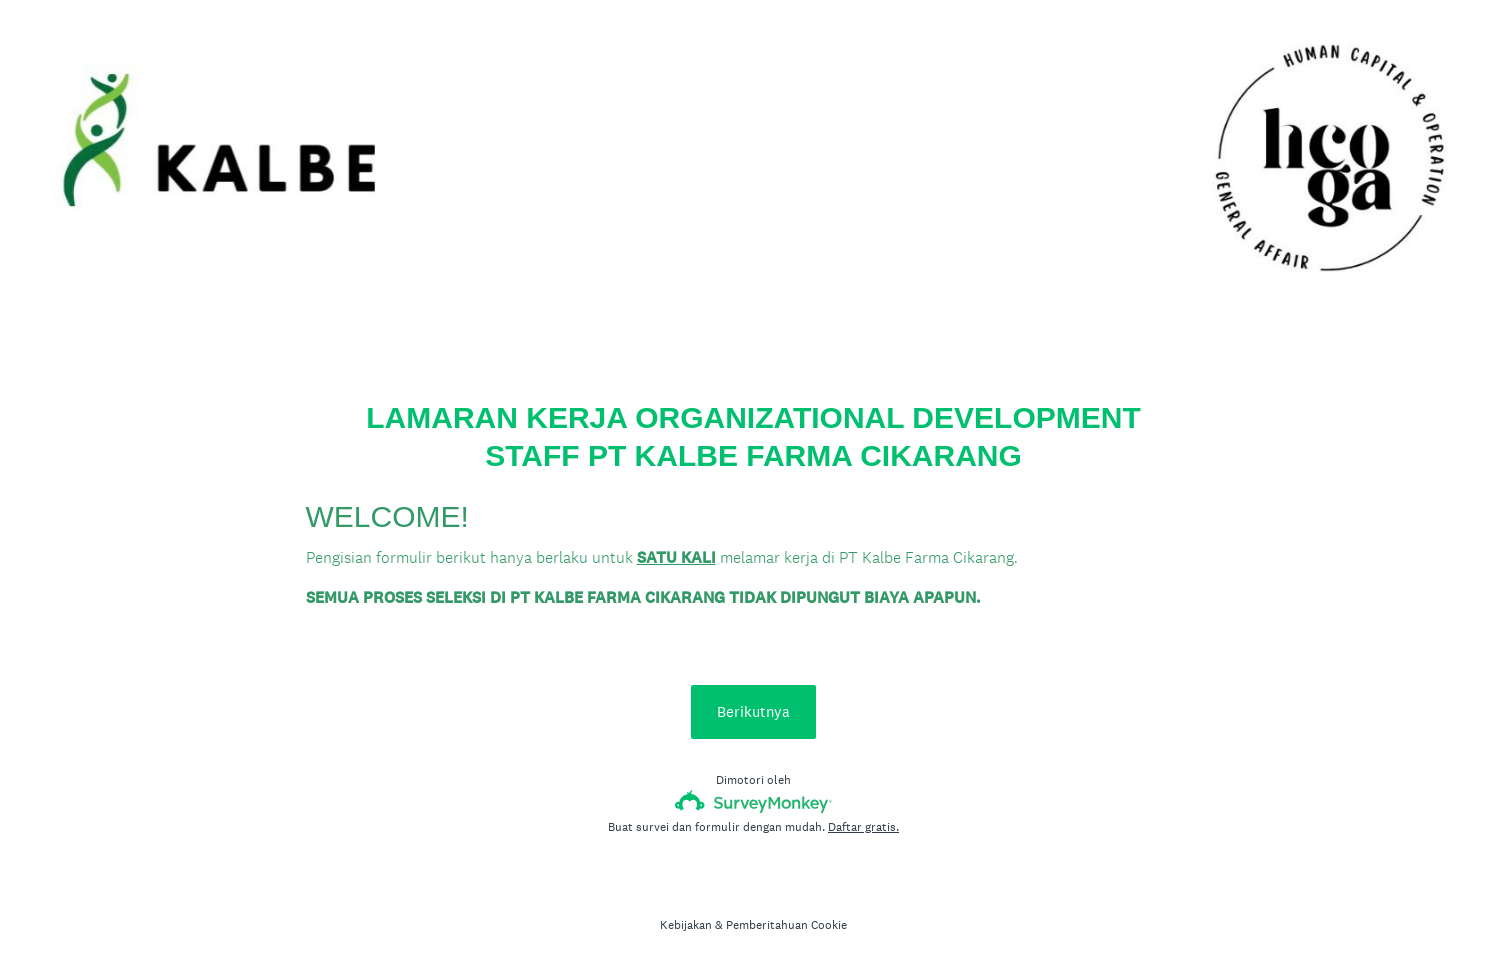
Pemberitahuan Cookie (786, 925)
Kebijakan (686, 925)
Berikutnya (753, 711)
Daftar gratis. (863, 827)
